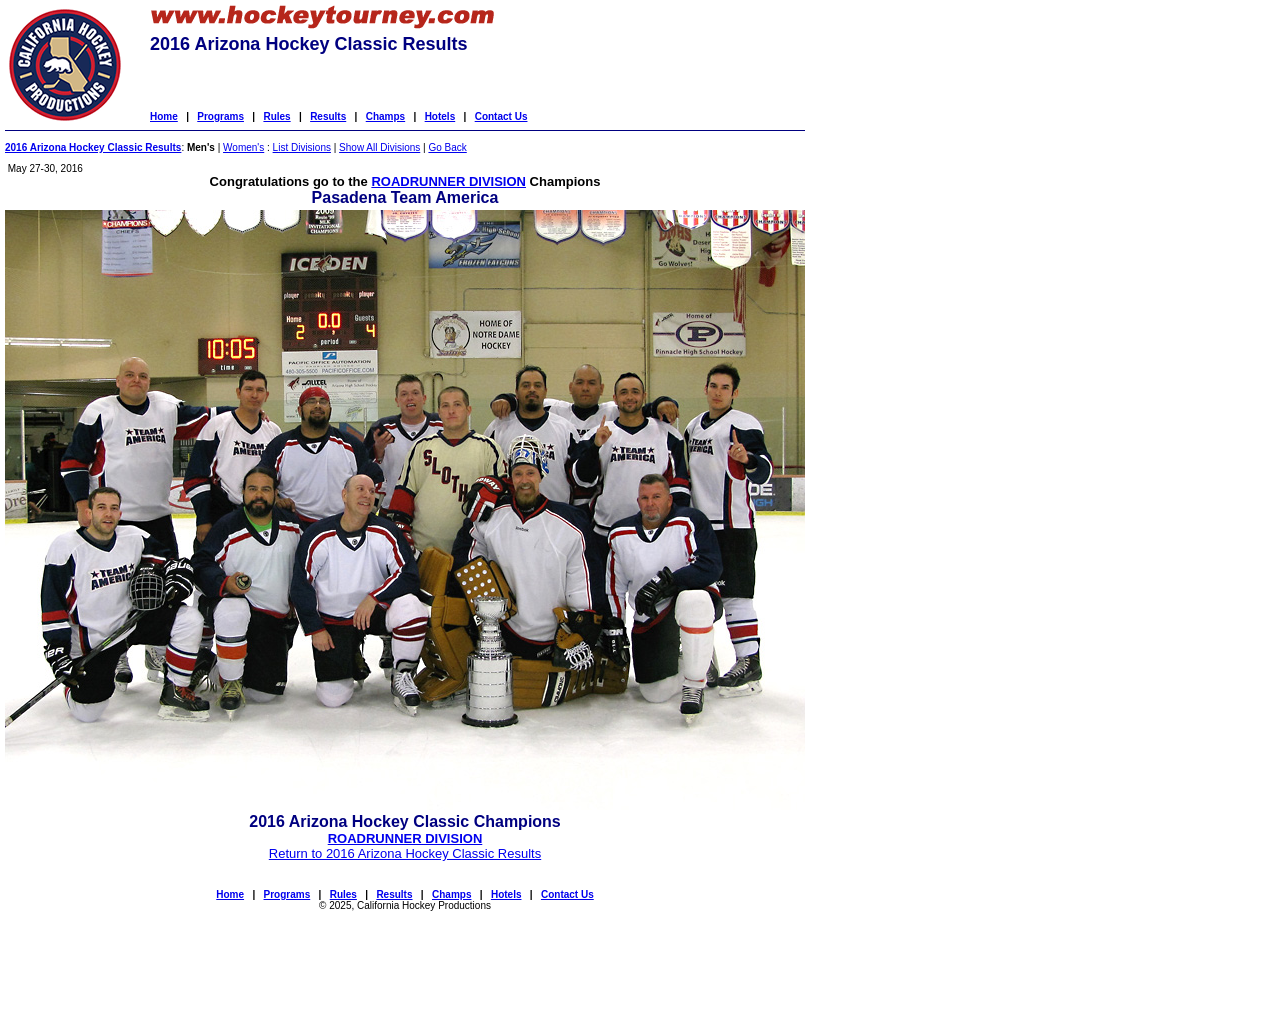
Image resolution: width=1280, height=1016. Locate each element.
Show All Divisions (379, 147)
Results (328, 116)
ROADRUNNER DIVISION (448, 181)
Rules (276, 116)
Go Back (447, 147)
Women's (243, 147)
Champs (385, 116)
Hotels (440, 116)
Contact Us (501, 116)
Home (164, 116)
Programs (220, 116)
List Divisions (302, 147)
